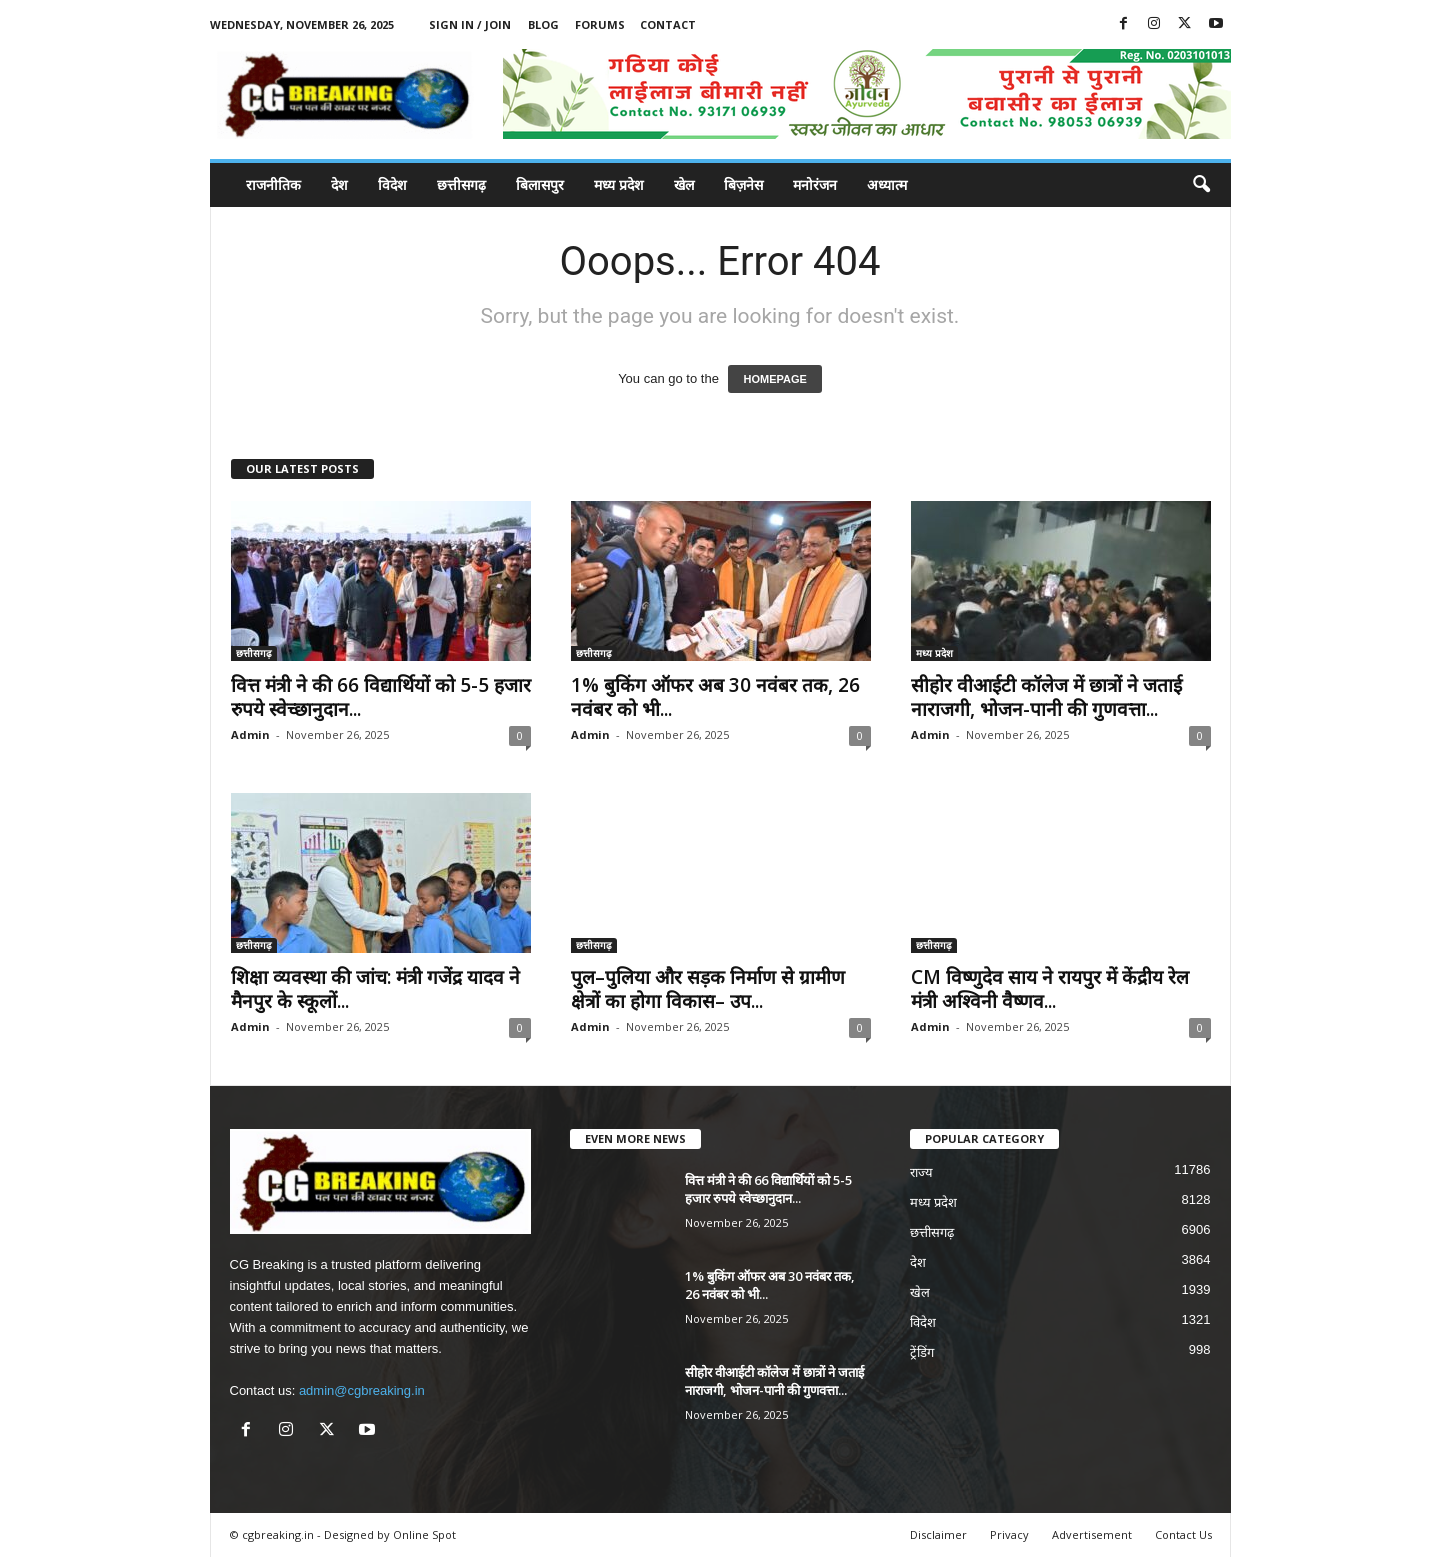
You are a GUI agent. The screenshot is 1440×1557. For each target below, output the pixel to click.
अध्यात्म (887, 184)
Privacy (1009, 1534)
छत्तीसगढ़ (461, 184)
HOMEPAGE (774, 379)
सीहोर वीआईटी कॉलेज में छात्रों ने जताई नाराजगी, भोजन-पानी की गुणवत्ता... (1046, 697)
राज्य (921, 1172)
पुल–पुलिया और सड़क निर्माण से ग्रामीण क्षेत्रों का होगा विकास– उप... (708, 989)
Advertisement (1092, 1534)
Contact (668, 24)
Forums (600, 24)
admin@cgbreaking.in (362, 1390)
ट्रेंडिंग (922, 1352)
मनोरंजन (815, 184)
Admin (250, 734)
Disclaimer (938, 1534)
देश (339, 184)
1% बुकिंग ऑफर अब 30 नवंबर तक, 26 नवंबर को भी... (715, 697)
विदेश (392, 184)
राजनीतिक (273, 184)
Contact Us (1183, 1534)
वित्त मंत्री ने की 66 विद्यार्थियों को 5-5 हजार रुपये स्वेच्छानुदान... (381, 697)
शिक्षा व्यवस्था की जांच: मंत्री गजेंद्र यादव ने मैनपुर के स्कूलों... (375, 989)
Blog (543, 24)
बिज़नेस (743, 184)
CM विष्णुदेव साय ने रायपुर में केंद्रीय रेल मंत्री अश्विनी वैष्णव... (1050, 989)
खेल (684, 184)
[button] (1201, 185)
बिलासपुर (540, 184)
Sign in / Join (470, 24)
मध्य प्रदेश (619, 184)
